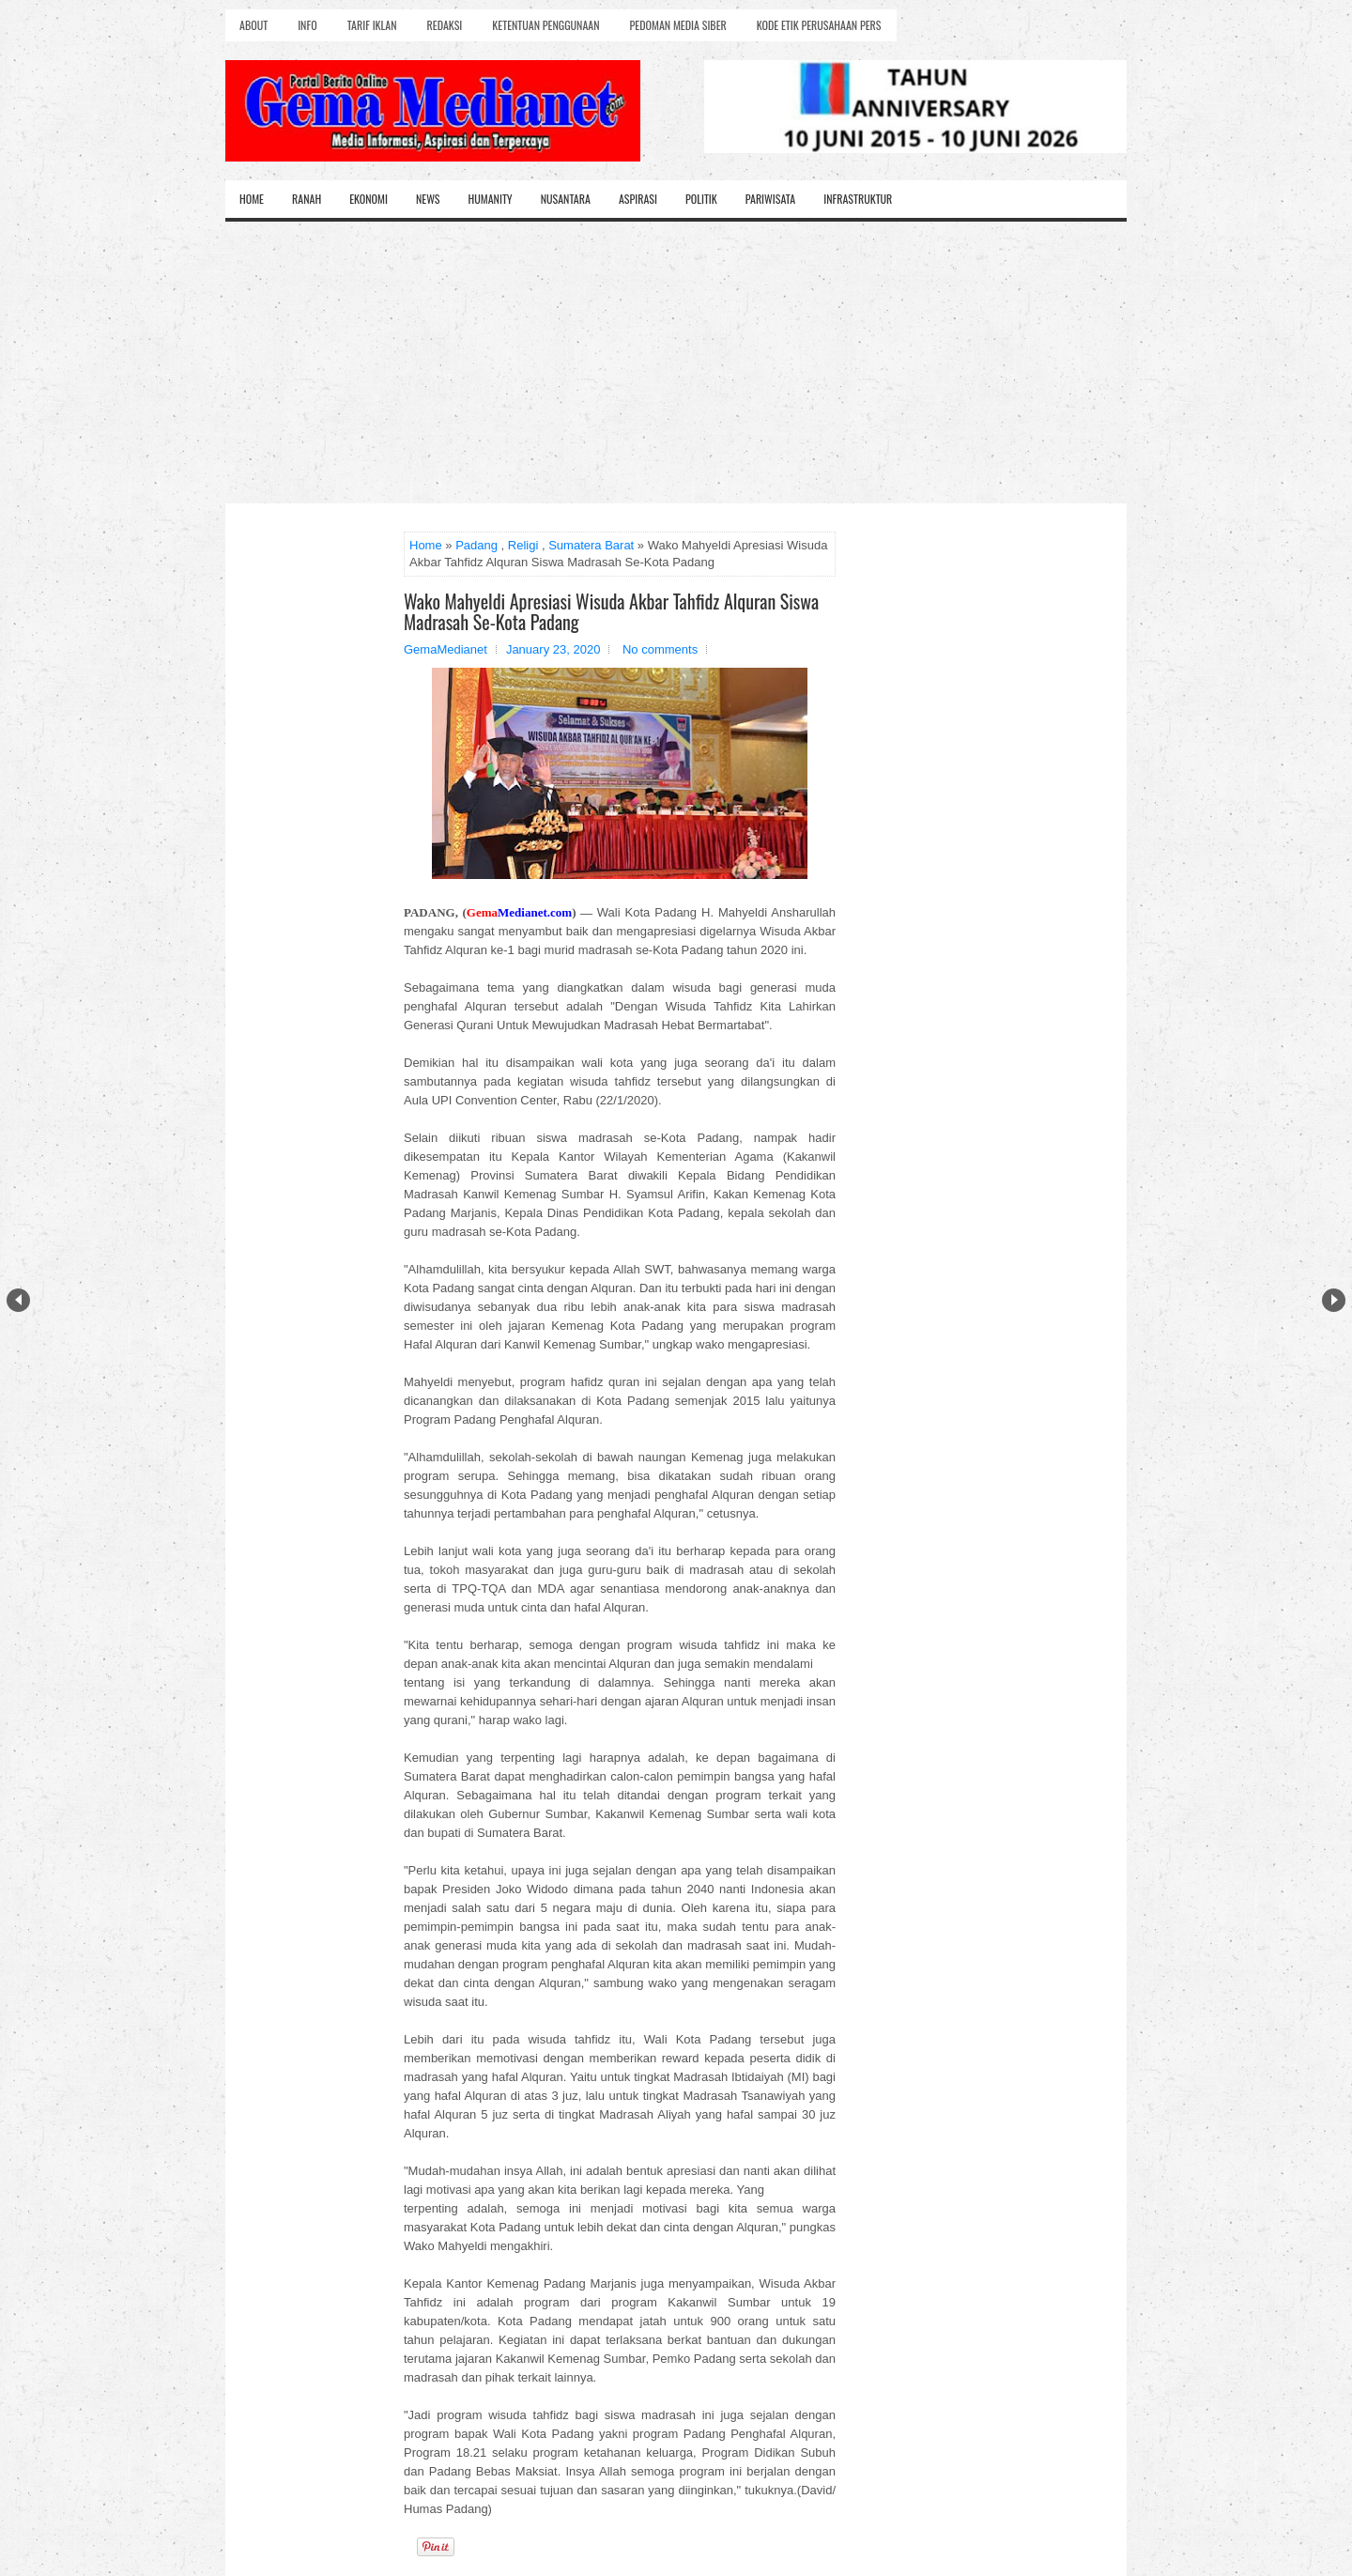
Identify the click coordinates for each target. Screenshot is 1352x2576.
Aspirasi (638, 199)
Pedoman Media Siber (678, 25)
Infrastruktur (857, 199)
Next (1333, 1300)
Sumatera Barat (591, 545)
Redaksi (445, 25)
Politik (701, 199)
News (428, 199)
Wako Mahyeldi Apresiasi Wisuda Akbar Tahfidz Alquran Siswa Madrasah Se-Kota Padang (611, 611)
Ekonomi (368, 199)
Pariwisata (770, 199)
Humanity (491, 199)
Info (307, 25)
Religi (523, 545)
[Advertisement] (676, 362)
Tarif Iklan (372, 25)
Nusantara (566, 199)
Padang (476, 545)
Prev (18, 1300)
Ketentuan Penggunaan (545, 25)
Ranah (306, 199)
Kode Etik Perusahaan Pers (819, 25)
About (253, 25)
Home (251, 199)
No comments (660, 649)
